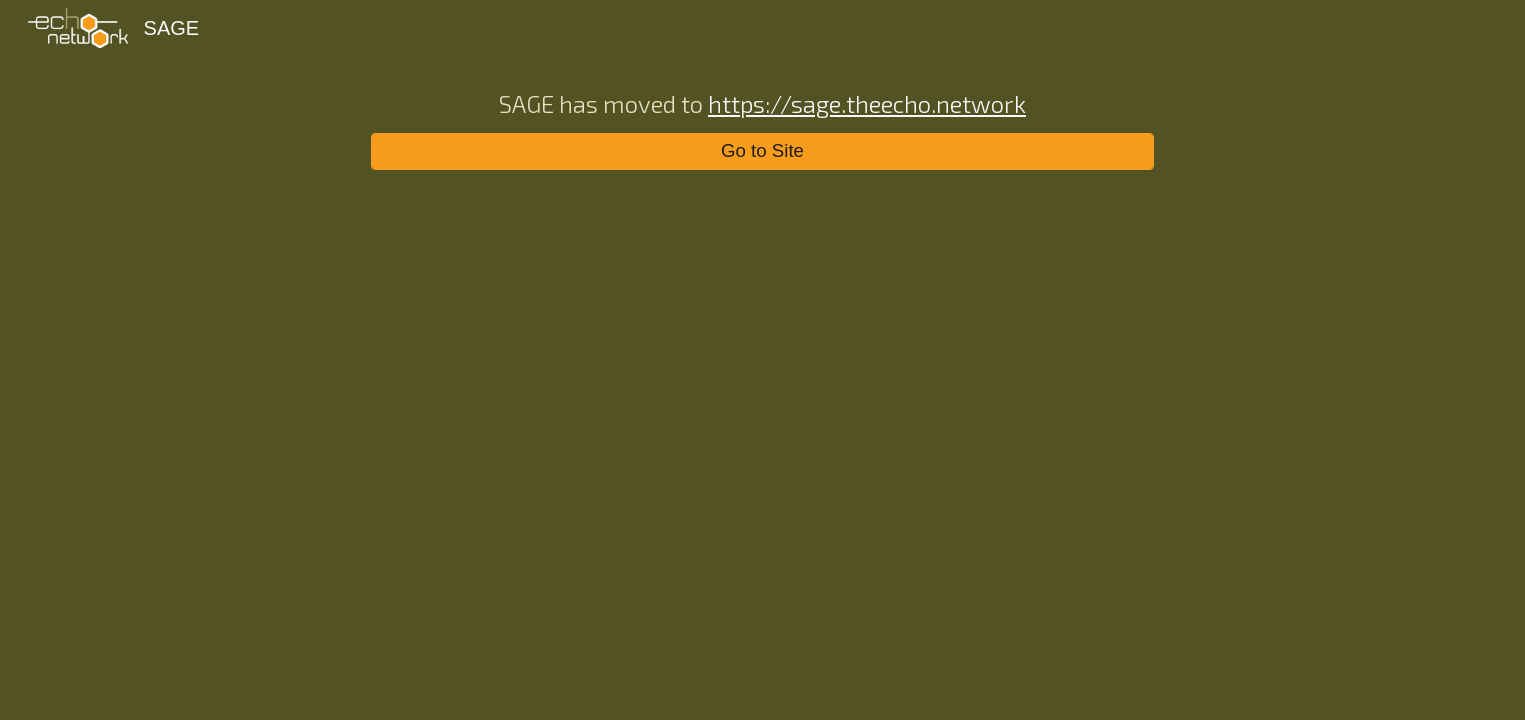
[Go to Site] (762, 151)
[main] (762, 102)
